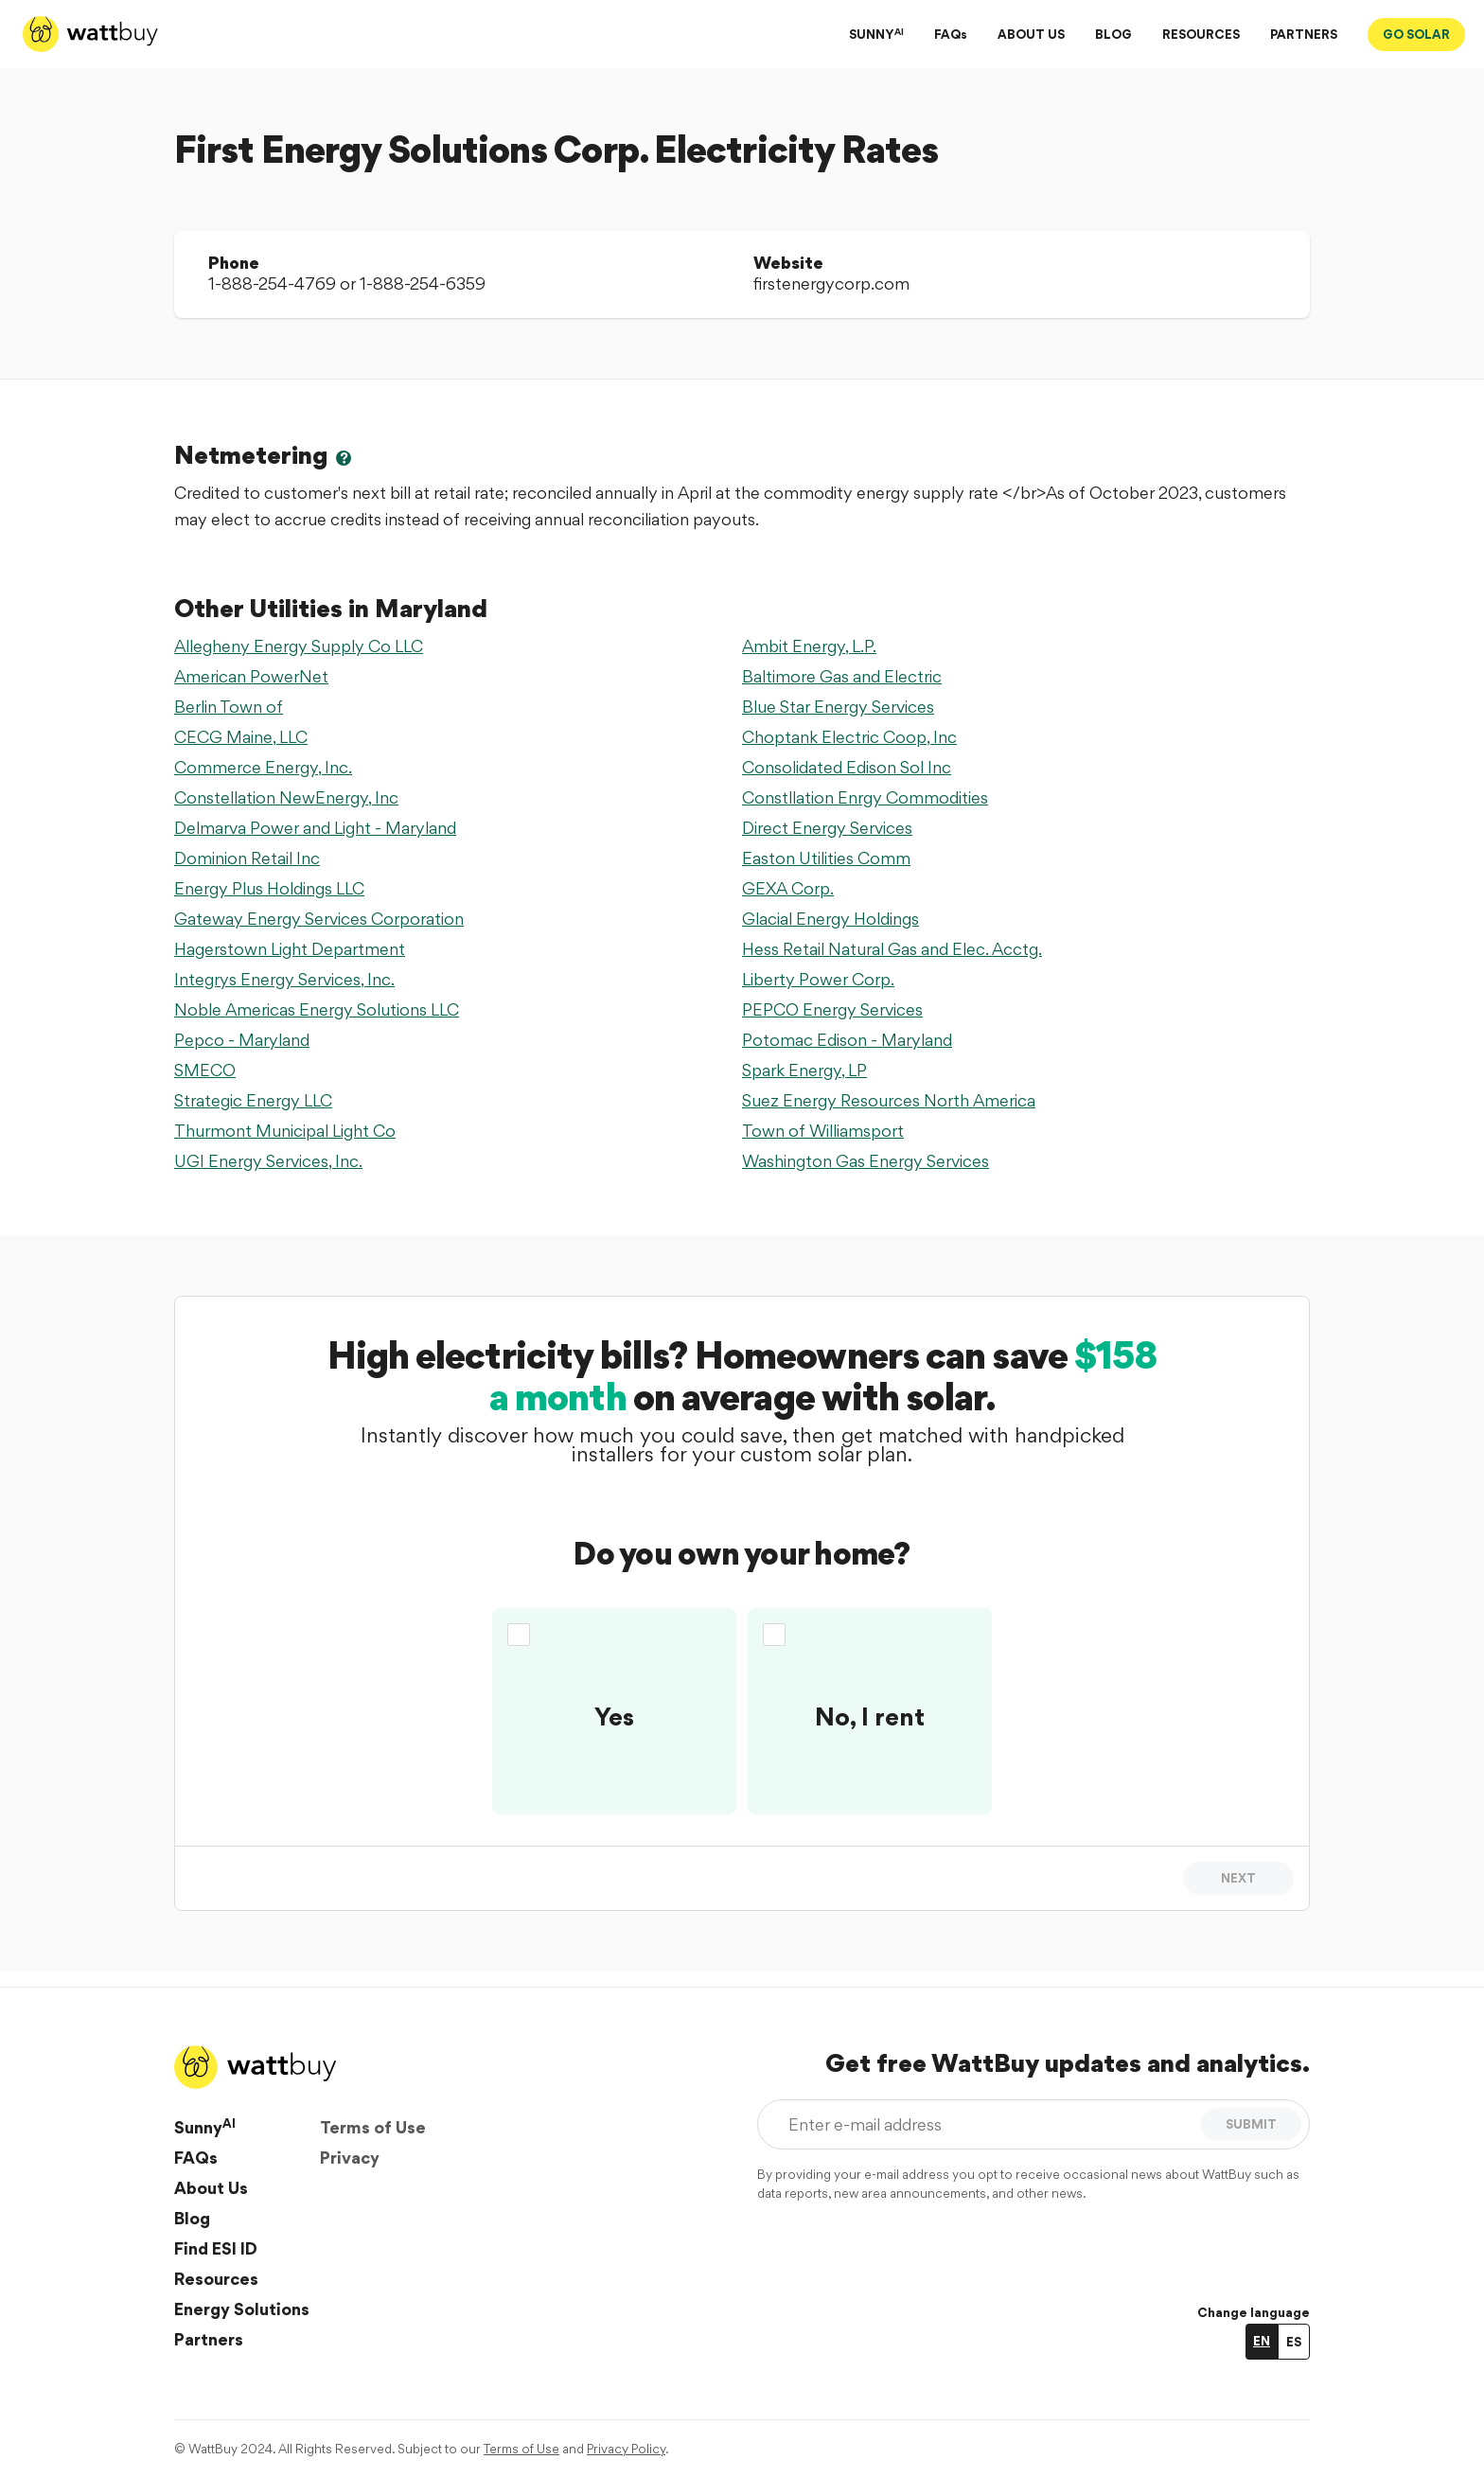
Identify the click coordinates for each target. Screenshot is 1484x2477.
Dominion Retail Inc (247, 858)
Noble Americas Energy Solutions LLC (316, 1009)
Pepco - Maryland (241, 1040)
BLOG (1113, 34)
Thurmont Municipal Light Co (285, 1131)
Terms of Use (373, 2127)
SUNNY (876, 34)
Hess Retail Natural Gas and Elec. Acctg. (892, 949)
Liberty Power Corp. (818, 979)
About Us (211, 2188)
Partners (208, 2339)
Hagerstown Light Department (289, 949)
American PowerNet (251, 676)
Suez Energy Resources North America (888, 1100)
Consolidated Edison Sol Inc (846, 767)
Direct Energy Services (827, 828)
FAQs (950, 34)
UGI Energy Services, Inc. (268, 1161)
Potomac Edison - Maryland (847, 1040)
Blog (192, 2218)
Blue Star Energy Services (838, 707)
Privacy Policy (626, 2448)
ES (1293, 2341)
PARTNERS (1303, 34)
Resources (216, 2279)
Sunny (205, 2126)
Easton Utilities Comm (826, 858)
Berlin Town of (228, 707)
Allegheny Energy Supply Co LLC (298, 646)
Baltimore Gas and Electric (842, 676)
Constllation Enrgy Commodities (865, 797)
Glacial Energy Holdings (830, 919)
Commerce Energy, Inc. (263, 767)
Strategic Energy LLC (253, 1100)
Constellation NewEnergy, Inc (286, 797)
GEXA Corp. (788, 888)
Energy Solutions (241, 2309)
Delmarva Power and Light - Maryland (315, 828)
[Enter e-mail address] (983, 2124)
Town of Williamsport (823, 1131)
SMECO (205, 1070)
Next (1238, 1877)
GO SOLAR (1416, 34)
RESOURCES (1201, 34)
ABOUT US (1031, 34)
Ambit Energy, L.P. (809, 646)
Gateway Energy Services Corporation (319, 919)
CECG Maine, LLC (241, 737)
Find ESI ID (215, 2248)
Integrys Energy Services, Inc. (284, 979)
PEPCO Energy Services (832, 1009)
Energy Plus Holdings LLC (269, 888)
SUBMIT (1251, 2124)
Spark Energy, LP (804, 1070)
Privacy (350, 2157)
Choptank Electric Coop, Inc (849, 737)
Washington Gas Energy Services (865, 1161)
